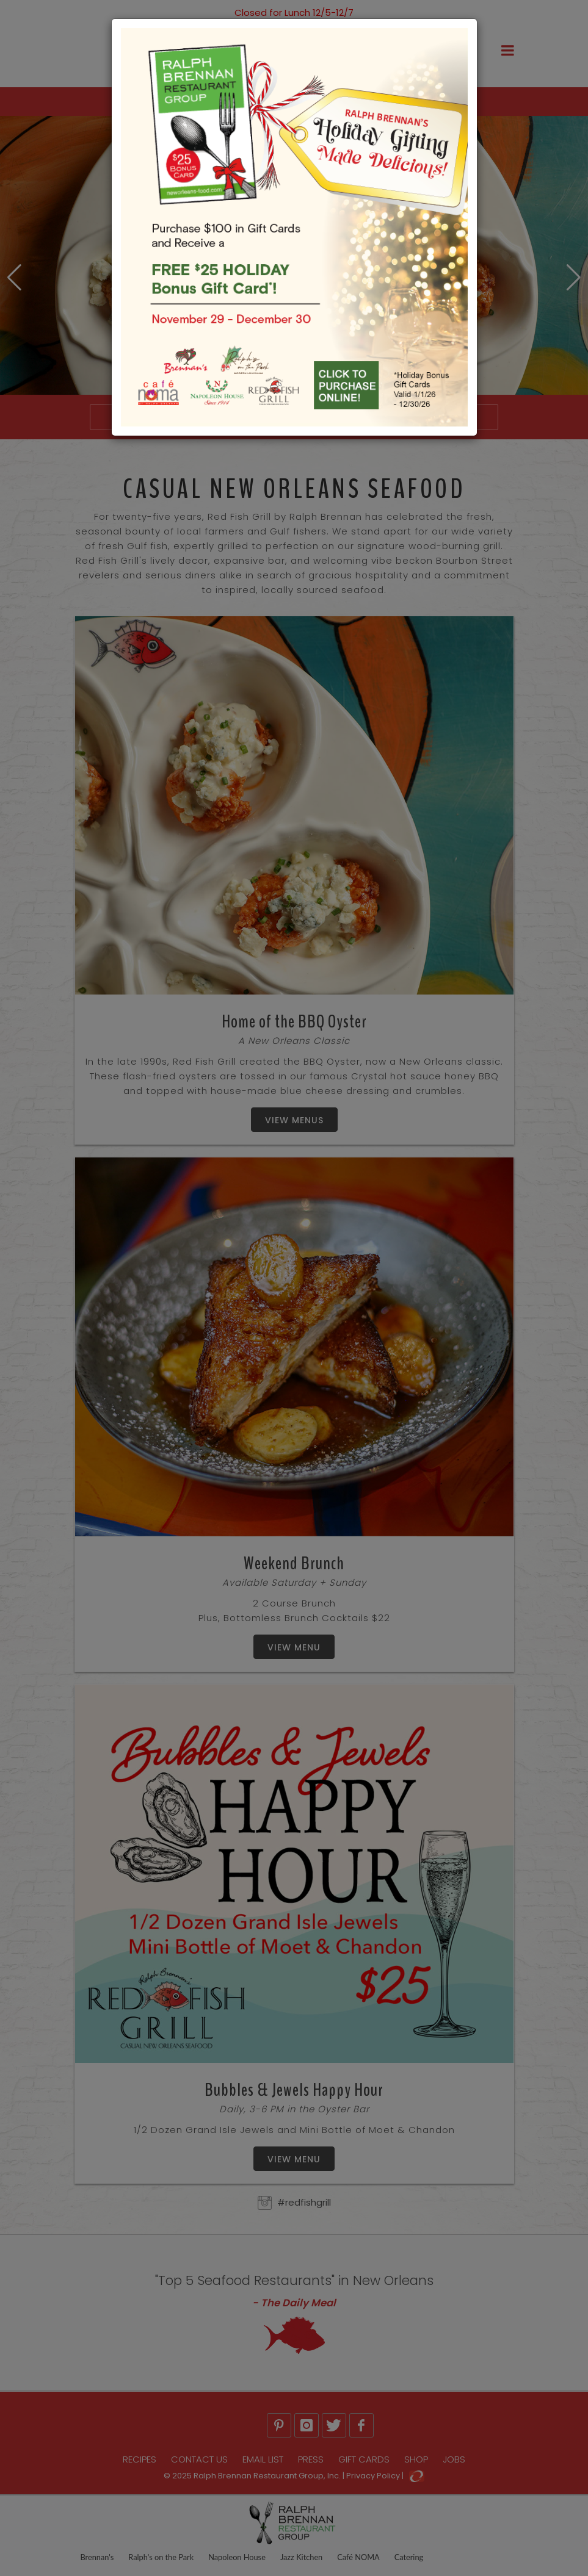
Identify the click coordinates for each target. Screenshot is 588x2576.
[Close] (571, 7)
